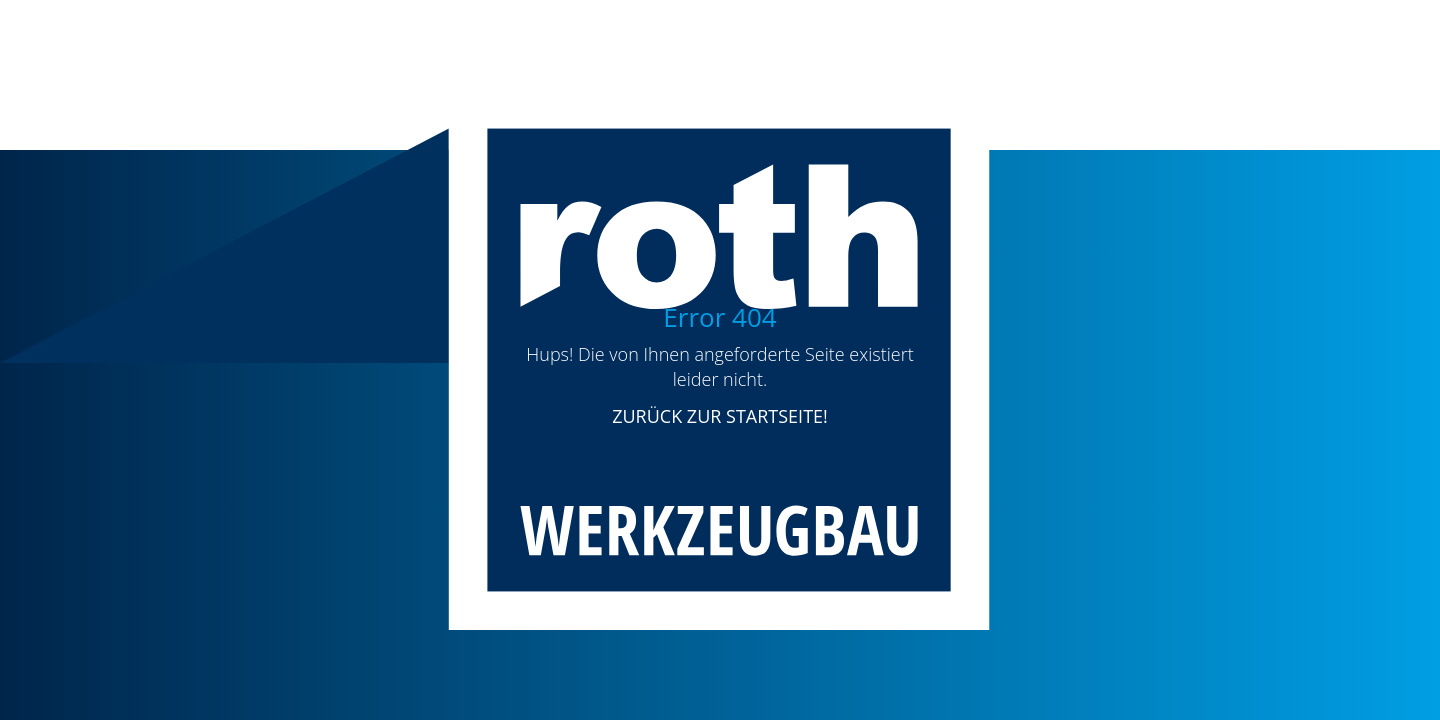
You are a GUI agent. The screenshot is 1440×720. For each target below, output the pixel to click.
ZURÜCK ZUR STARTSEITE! (720, 416)
